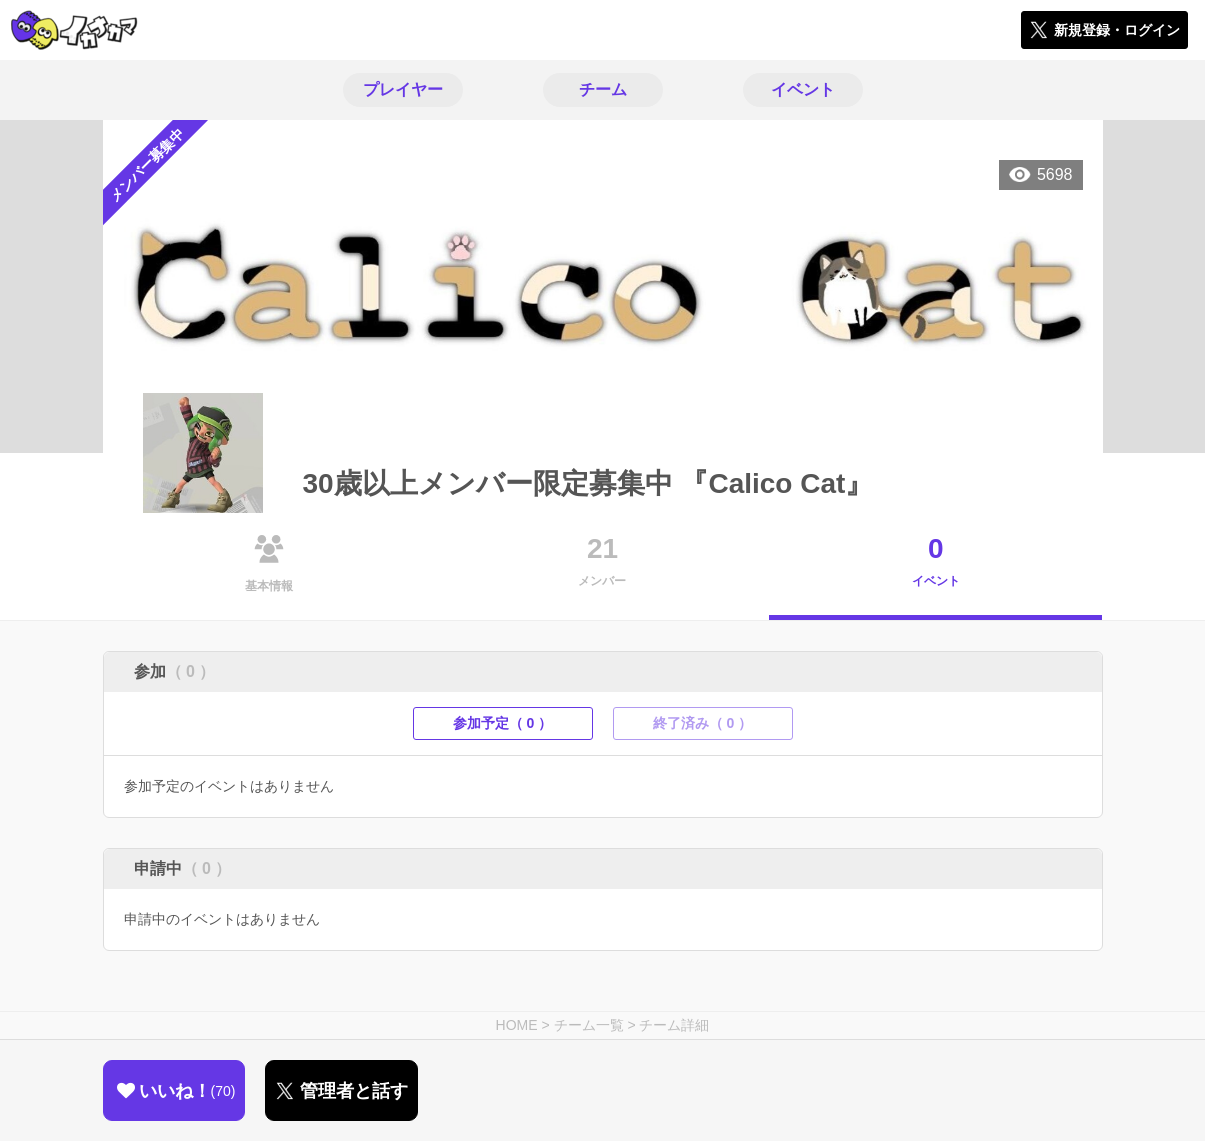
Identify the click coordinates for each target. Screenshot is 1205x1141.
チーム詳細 (674, 1025)
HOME (517, 1025)
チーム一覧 (589, 1025)
